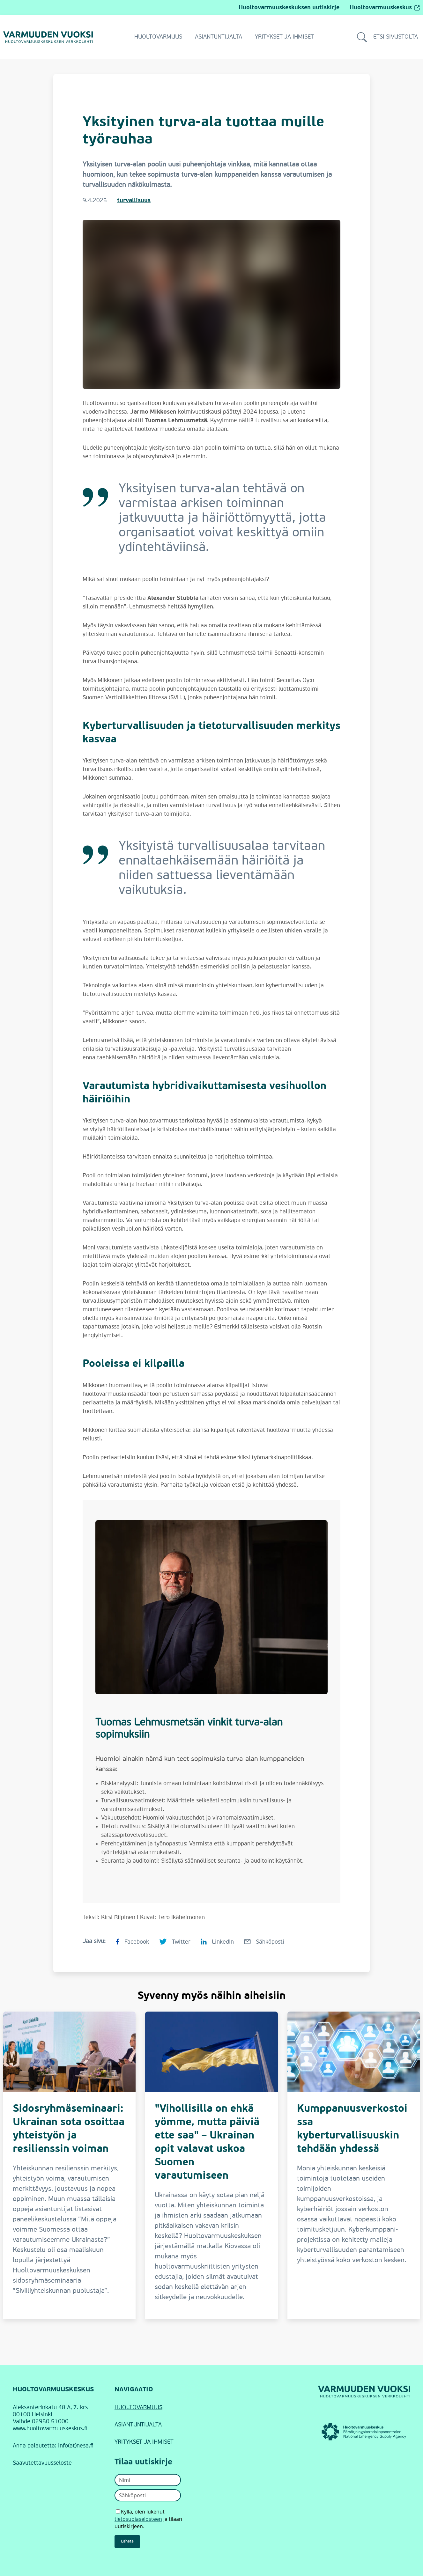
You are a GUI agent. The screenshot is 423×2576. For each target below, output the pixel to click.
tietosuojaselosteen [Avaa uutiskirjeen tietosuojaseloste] (138, 2518)
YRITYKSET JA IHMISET (144, 2442)
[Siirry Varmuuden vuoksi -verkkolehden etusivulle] (48, 37)
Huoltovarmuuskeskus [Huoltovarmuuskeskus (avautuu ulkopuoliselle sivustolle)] (385, 8)
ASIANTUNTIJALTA (138, 2425)
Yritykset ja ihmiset (284, 37)
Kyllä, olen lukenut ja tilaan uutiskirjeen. (148, 2519)
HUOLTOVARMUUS (138, 2407)
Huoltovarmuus (158, 37)
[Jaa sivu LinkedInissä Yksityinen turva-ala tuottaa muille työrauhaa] (217, 1941)
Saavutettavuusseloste (42, 2463)
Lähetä (127, 2541)
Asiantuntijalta (218, 37)
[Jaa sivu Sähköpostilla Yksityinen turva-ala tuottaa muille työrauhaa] (264, 1941)
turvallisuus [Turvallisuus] (134, 200)
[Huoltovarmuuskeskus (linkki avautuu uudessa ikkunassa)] (364, 2432)
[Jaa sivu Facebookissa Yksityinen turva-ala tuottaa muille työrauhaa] (132, 1941)
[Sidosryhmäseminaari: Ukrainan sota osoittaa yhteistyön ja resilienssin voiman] (69, 2165)
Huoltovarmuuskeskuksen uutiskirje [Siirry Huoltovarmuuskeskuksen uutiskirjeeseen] (289, 8)
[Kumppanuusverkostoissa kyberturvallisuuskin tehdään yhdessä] (353, 2165)
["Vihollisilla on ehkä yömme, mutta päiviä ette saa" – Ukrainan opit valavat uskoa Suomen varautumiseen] (211, 2165)
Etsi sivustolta (387, 37)
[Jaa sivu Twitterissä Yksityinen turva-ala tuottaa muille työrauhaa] (174, 1941)
